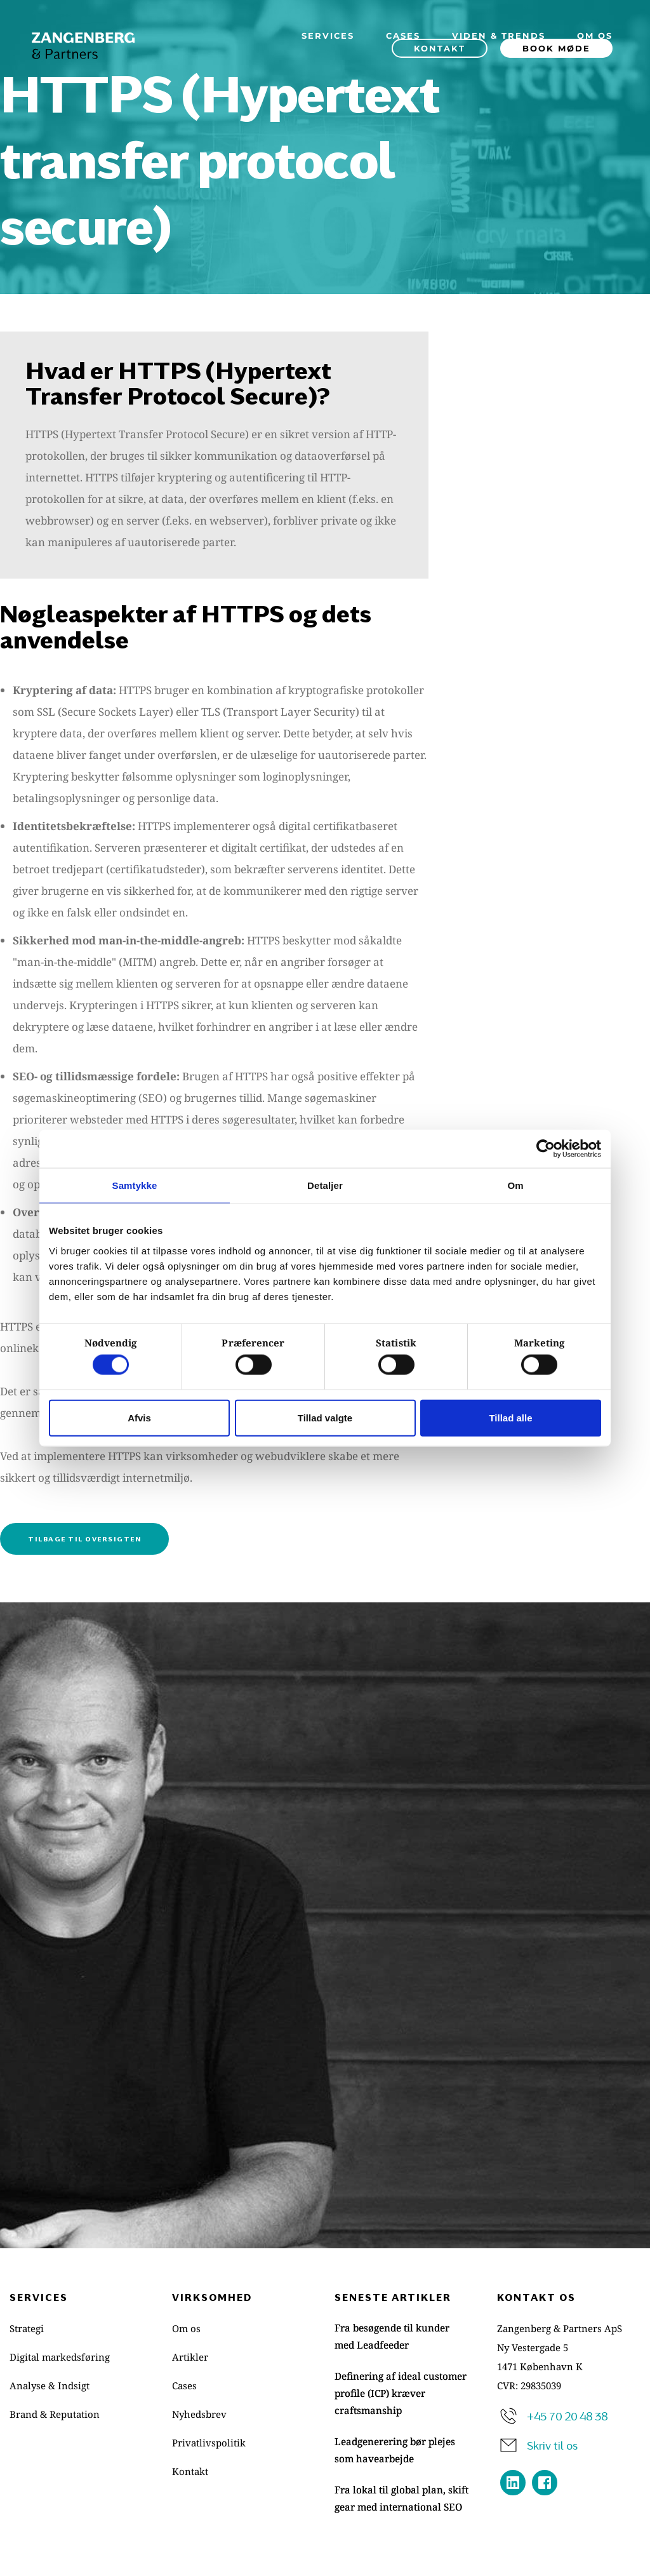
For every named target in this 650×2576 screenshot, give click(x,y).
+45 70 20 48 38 (567, 2415)
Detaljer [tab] (325, 1185)
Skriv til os (552, 2444)
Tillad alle (510, 1417)
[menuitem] (327, 35)
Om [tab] (515, 1185)
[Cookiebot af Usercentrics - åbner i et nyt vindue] (545, 1148)
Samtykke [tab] (134, 1185)
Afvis (139, 1417)
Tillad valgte (325, 1417)
